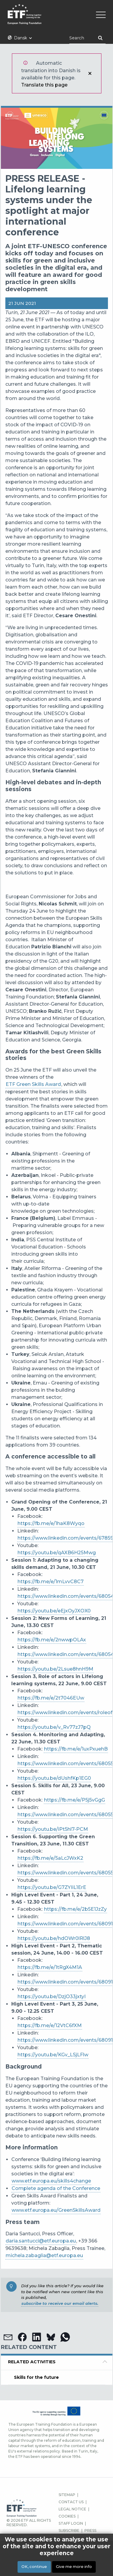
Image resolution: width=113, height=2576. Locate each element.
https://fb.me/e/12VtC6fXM (50, 2025)
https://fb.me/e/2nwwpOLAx (52, 1640)
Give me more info (74, 2567)
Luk (89, 73)
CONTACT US (71, 2502)
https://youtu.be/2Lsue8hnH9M (55, 1669)
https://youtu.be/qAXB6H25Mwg (57, 1552)
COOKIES (67, 2516)
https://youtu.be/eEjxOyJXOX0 (54, 1611)
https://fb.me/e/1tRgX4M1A (50, 1967)
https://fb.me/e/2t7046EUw (51, 1698)
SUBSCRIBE (69, 2530)
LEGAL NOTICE (72, 2509)
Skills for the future (36, 2377)
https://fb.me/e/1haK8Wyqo (51, 1523)
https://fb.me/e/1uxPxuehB (76, 1749)
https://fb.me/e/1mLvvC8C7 (51, 1581)
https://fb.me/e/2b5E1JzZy (75, 1909)
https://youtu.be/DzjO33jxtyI (52, 1996)
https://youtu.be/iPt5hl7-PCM (53, 1829)
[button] (8, 2337)
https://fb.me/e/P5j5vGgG (74, 1800)
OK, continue (34, 2567)
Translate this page (44, 85)
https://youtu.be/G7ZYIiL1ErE (52, 1887)
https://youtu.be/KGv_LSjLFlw (53, 2055)
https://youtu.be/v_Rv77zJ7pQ (54, 1727)
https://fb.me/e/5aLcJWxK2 (50, 1858)
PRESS (90, 2530)
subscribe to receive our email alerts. (59, 2303)
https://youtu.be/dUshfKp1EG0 (54, 1778)
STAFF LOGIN (71, 2523)
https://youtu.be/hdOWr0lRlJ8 (54, 1938)
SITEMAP (67, 2494)
